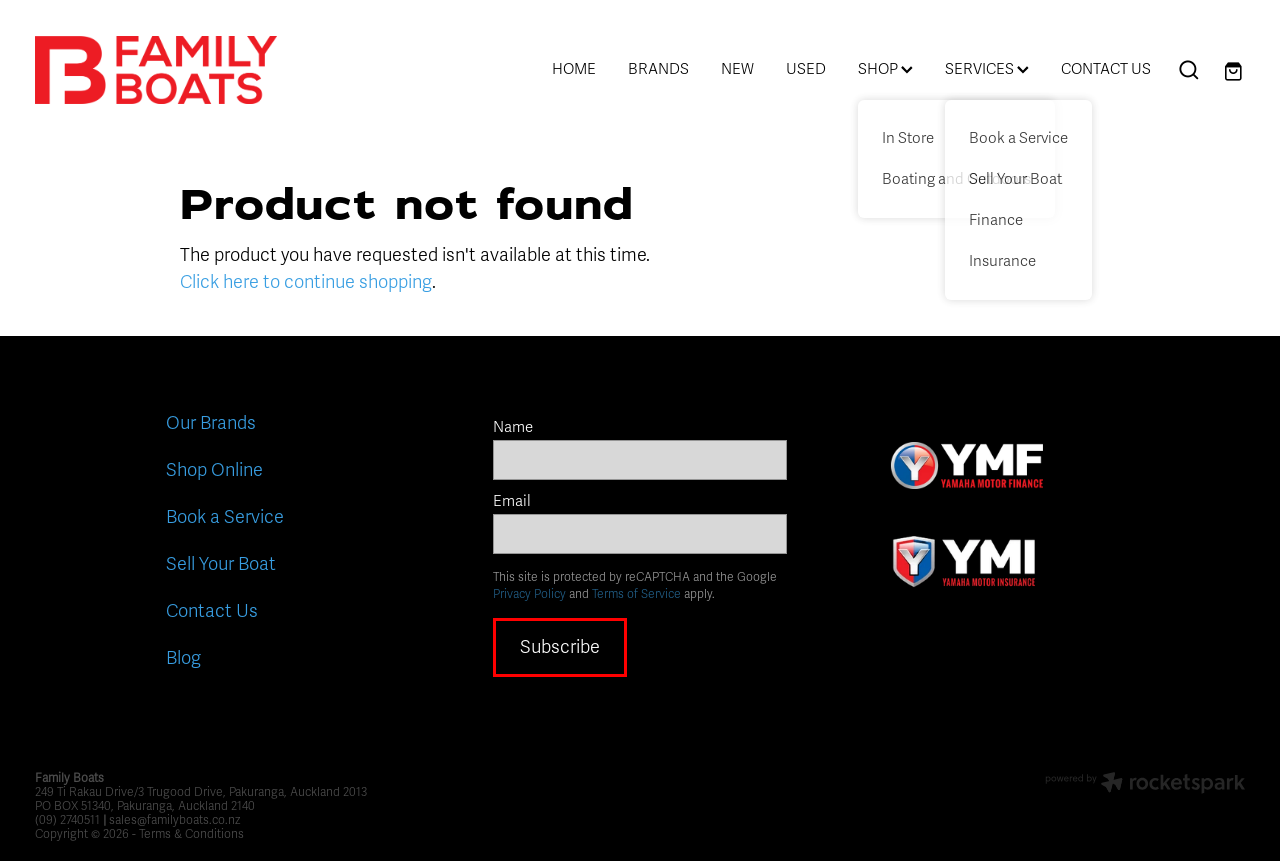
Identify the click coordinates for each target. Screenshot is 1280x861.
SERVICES (987, 69)
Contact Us (212, 611)
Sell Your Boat (221, 564)
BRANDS (658, 69)
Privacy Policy (529, 594)
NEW (737, 69)
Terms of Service (636, 594)
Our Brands (211, 423)
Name (513, 427)
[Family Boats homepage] (156, 70)
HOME (574, 69)
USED (806, 69)
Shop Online (214, 470)
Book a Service (225, 517)
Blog (183, 658)
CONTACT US (1106, 69)
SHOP (885, 69)
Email (512, 501)
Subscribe (560, 647)
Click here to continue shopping (306, 282)
